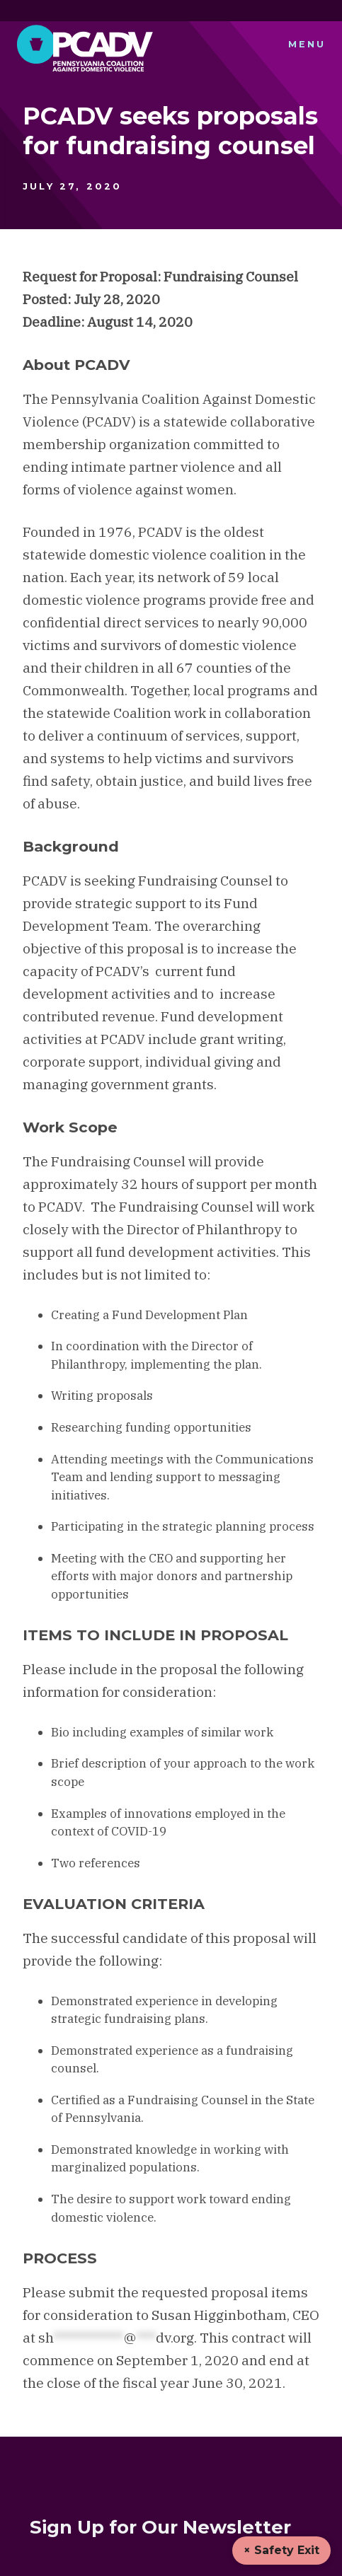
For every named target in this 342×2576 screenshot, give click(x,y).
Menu (307, 44)
